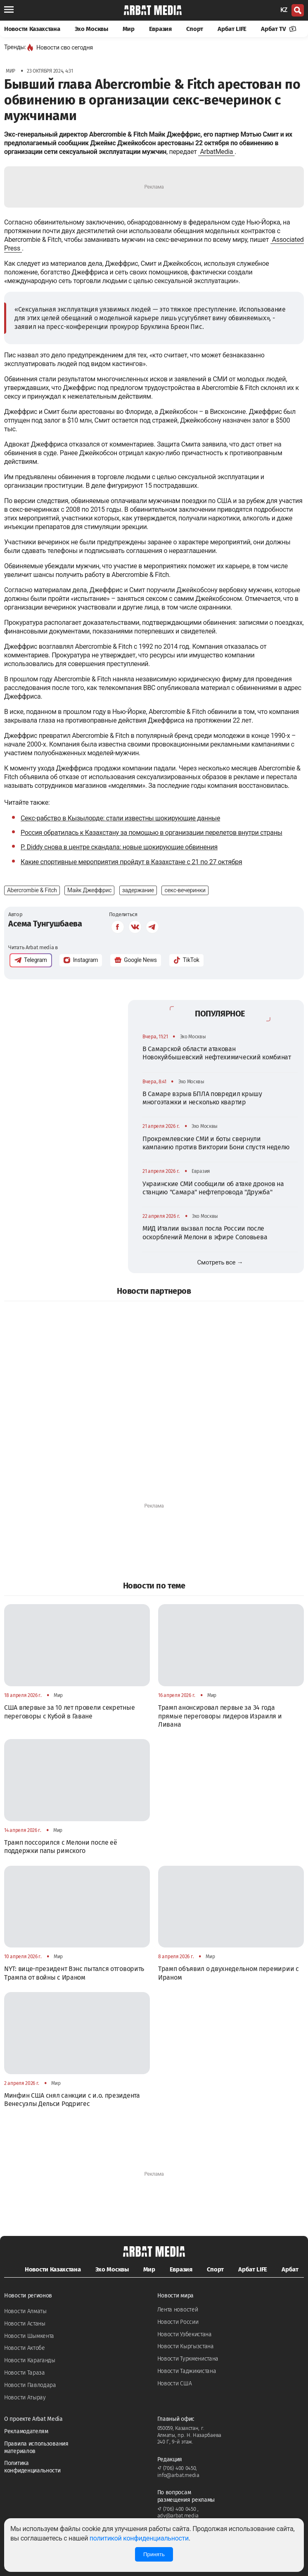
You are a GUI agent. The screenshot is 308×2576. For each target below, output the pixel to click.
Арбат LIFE (232, 29)
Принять (154, 2554)
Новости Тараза (24, 2372)
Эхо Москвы (91, 29)
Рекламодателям (26, 2431)
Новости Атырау (25, 2397)
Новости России (178, 2321)
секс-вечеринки (184, 890)
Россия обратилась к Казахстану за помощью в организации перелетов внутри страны (151, 833)
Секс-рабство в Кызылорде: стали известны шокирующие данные (120, 818)
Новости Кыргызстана (185, 2346)
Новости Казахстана (32, 29)
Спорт (195, 29)
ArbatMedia (216, 152)
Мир (129, 29)
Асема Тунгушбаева (45, 924)
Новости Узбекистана (184, 2334)
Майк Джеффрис (89, 890)
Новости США (174, 2383)
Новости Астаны (24, 2323)
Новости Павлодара (30, 2385)
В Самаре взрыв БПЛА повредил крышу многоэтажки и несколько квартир (202, 1098)
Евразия (160, 29)
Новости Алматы (25, 2311)
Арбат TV (278, 29)
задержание (138, 890)
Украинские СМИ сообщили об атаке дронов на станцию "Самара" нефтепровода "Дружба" (213, 1188)
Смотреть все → (220, 1262)
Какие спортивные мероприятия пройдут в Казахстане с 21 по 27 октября (131, 862)
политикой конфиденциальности (139, 2538)
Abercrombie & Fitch (32, 890)
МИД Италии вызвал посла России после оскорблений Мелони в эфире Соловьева (204, 1232)
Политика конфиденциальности (32, 2467)
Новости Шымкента (29, 2336)
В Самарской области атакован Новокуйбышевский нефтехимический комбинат (216, 1053)
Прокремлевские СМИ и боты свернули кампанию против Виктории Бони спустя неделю (216, 1143)
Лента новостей (177, 2309)
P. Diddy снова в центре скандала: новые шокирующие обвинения (119, 847)
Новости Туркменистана (188, 2358)
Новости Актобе (24, 2347)
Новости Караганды (29, 2360)
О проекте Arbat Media (33, 2418)
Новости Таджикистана (186, 2371)
